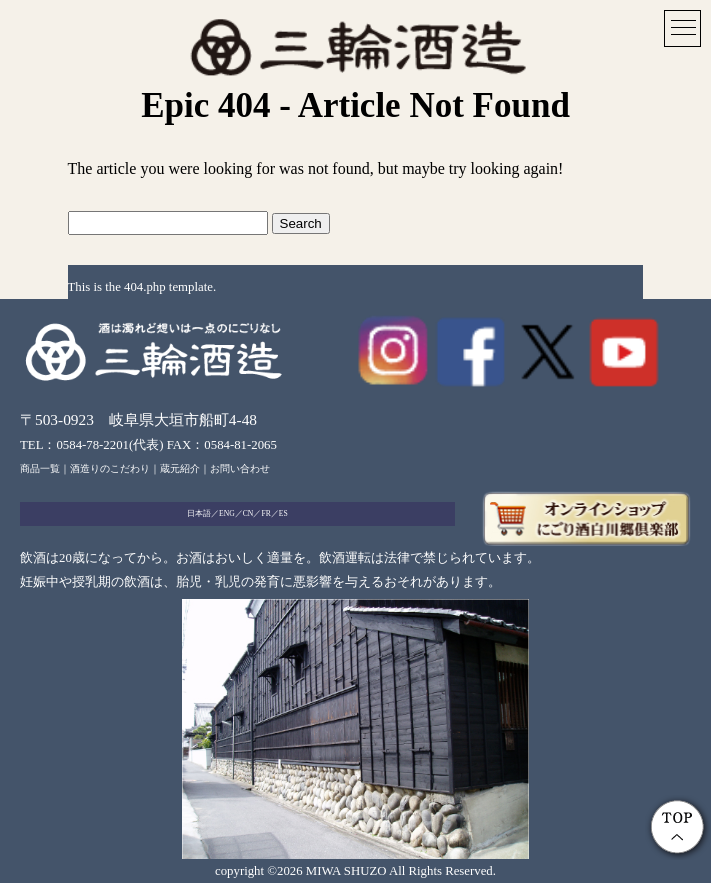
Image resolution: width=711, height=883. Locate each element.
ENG (227, 513)
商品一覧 (40, 468)
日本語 (199, 513)
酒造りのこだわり (110, 468)
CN (248, 513)
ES (283, 513)
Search (301, 223)
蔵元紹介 (180, 468)
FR (265, 513)
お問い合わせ (240, 468)
